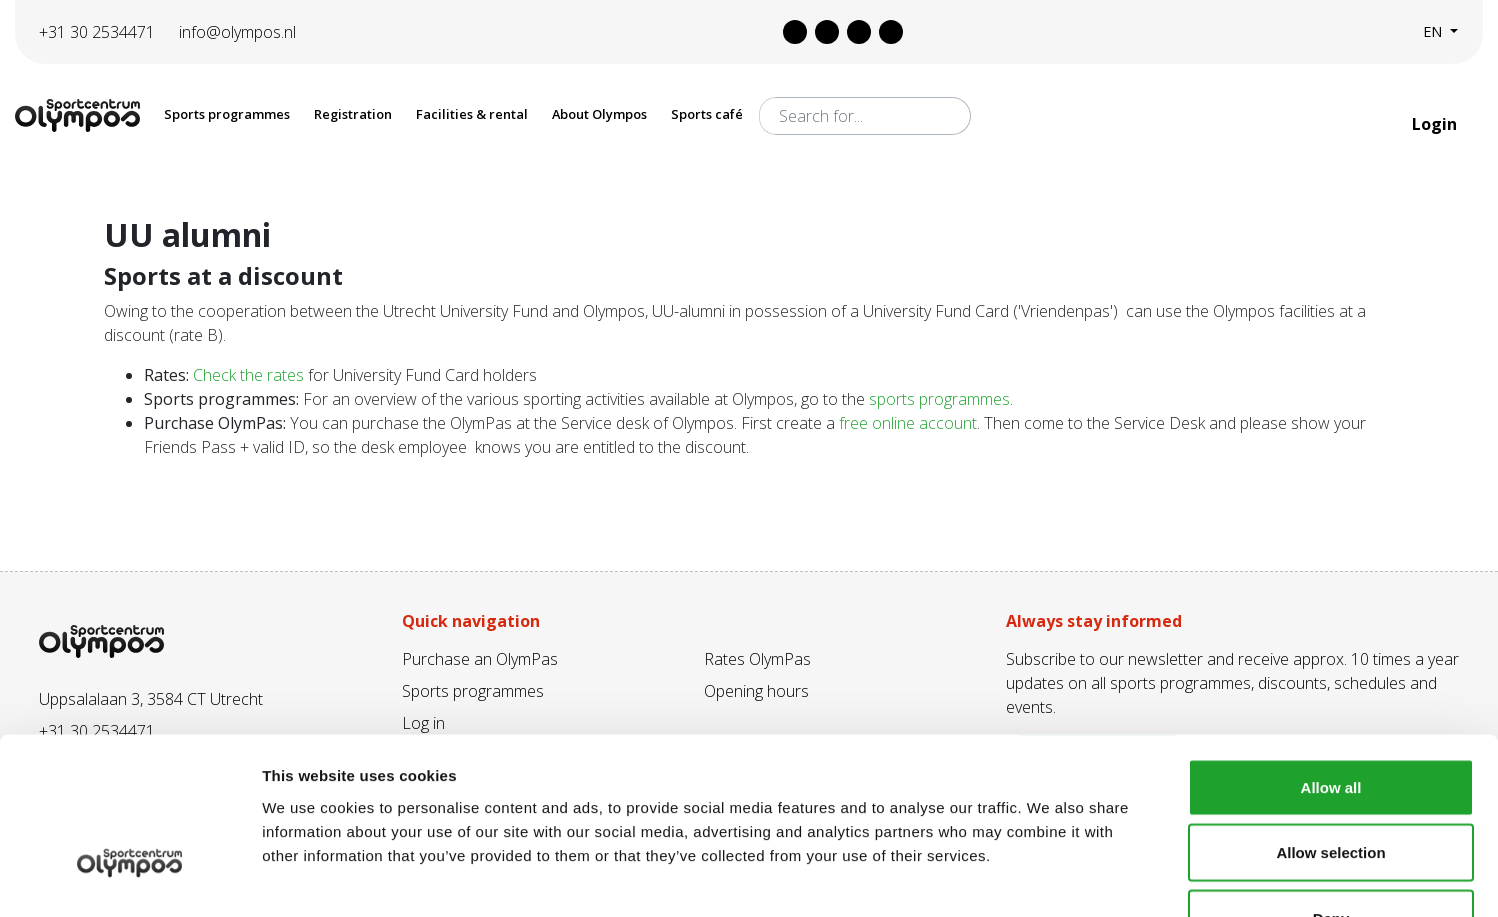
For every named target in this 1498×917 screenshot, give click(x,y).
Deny (1331, 785)
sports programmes (939, 399)
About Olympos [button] (599, 114)
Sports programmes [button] (227, 114)
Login (1436, 124)
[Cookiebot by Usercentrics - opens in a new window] (129, 878)
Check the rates (248, 375)
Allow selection (1330, 720)
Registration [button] (353, 114)
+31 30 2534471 (97, 32)
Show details (1049, 877)
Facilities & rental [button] (472, 114)
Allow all (1331, 654)
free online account (908, 423)
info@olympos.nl (237, 32)
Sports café (707, 114)
